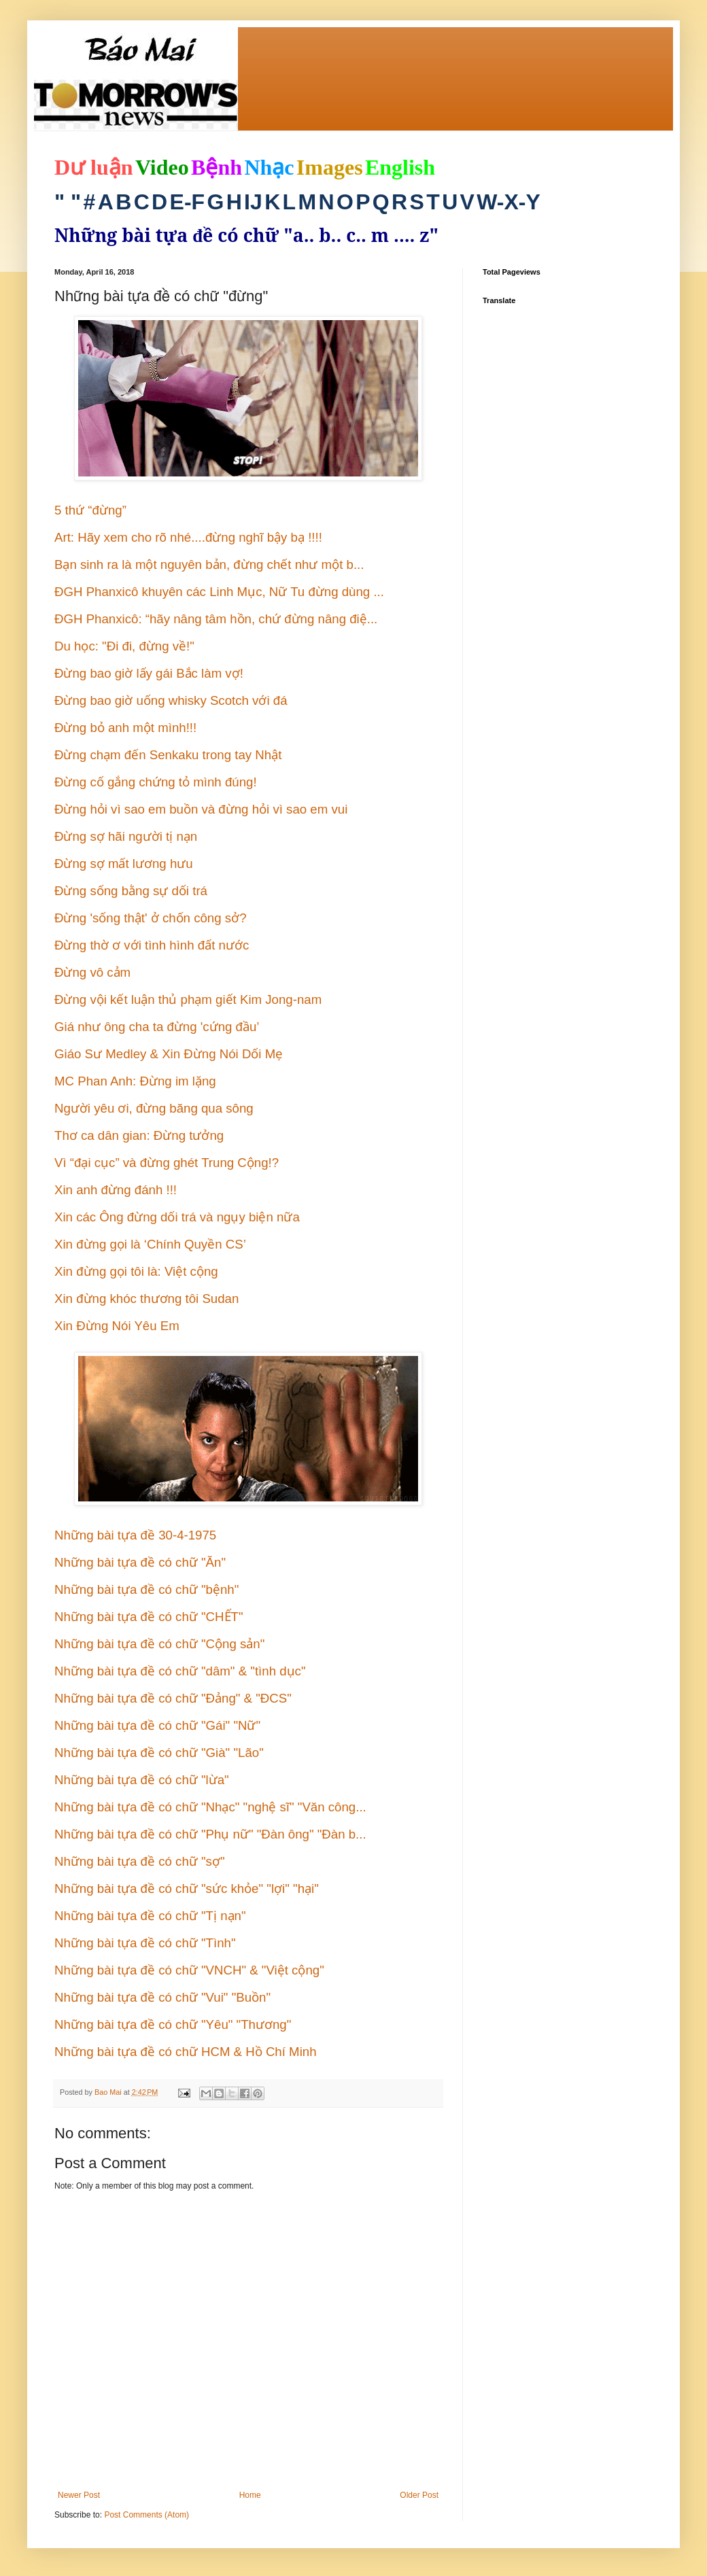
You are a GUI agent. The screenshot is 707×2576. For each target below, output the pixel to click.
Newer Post (79, 2495)
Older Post (419, 2495)
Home (250, 2495)
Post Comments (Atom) (146, 2515)
